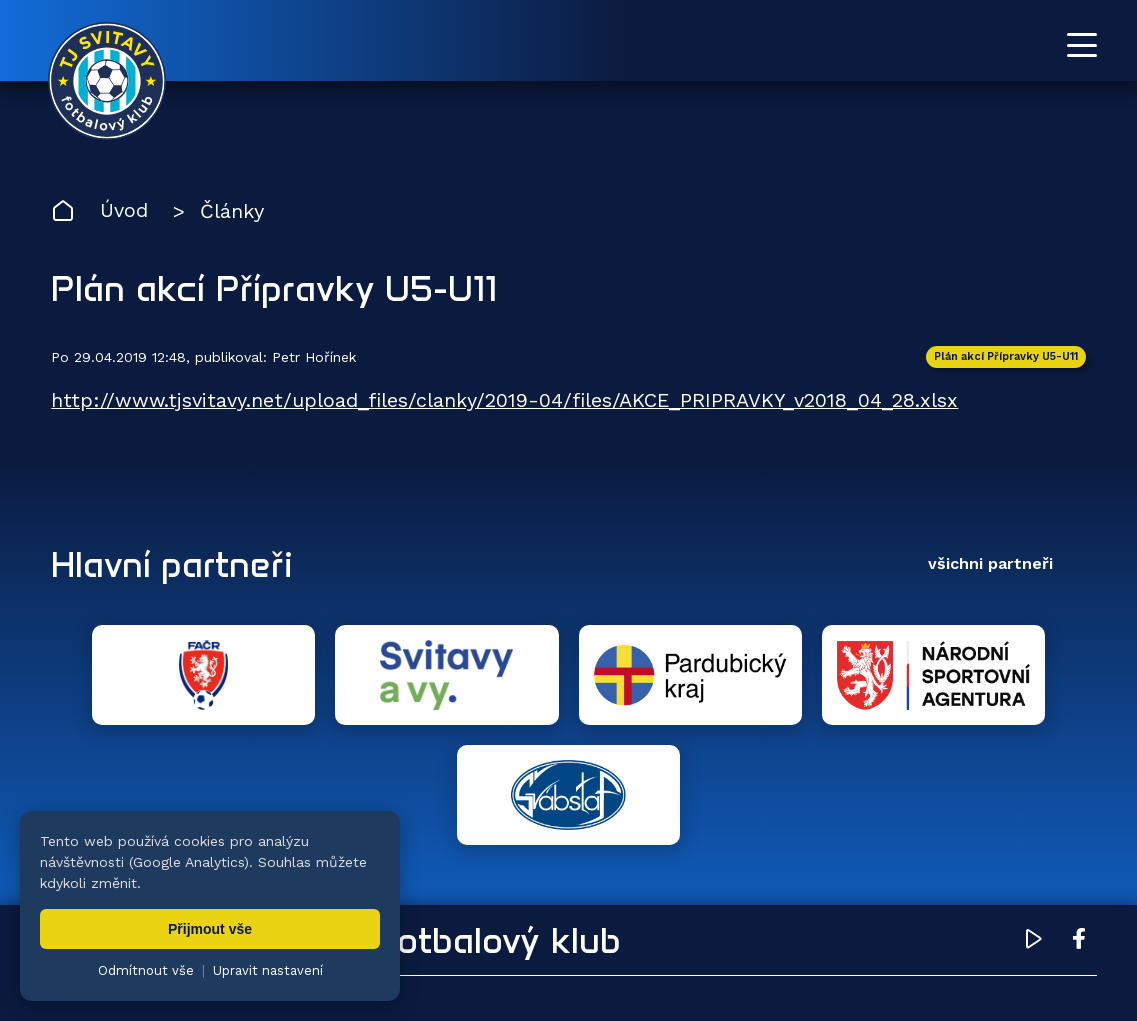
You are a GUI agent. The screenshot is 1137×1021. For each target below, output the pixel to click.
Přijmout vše (210, 929)
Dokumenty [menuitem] (781, 910)
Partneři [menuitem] (914, 910)
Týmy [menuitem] (431, 910)
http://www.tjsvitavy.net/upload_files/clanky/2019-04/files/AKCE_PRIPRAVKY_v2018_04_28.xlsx (505, 401)
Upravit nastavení (268, 970)
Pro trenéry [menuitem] (1045, 910)
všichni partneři (990, 563)
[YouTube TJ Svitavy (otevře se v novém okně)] (1034, 822)
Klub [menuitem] (665, 910)
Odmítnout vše (146, 970)
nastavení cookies (736, 976)
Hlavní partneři (173, 564)
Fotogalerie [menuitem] (550, 910)
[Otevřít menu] (1082, 45)
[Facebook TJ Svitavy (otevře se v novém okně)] (1079, 822)
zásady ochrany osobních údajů (915, 976)
